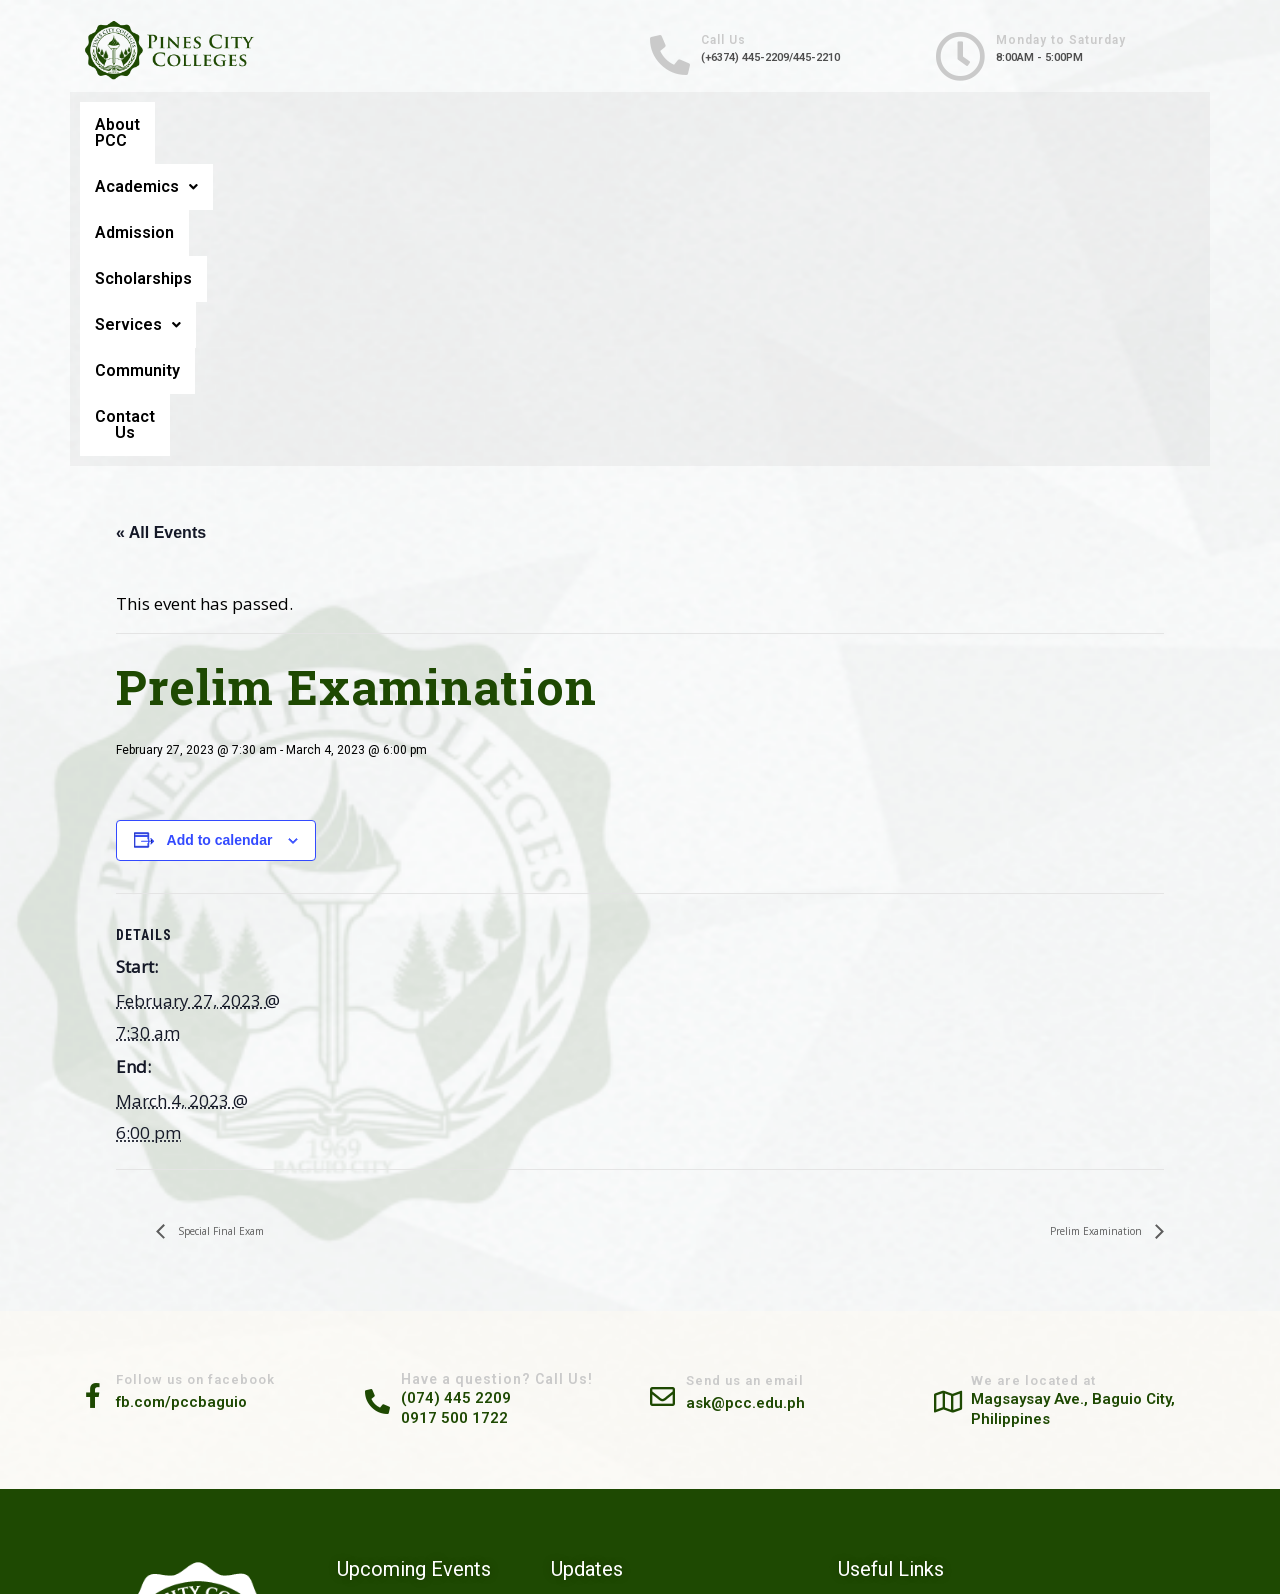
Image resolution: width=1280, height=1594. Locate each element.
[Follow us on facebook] (105, 1090)
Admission (486, 124)
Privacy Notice (985, 1404)
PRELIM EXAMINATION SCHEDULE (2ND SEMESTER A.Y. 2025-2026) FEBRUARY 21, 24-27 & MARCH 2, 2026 (430, 1433)
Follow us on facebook (226, 1075)
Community (970, 124)
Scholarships (647, 124)
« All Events (161, 224)
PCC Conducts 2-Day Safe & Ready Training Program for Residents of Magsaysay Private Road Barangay (679, 1494)
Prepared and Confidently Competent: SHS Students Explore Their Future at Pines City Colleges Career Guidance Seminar (672, 1426)
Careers (966, 1329)
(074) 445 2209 (471, 1092)
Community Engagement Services (1040, 1354)
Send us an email (780, 1076)
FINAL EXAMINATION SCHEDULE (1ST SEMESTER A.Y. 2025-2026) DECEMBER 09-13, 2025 (431, 1501)
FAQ (956, 1429)
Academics (322, 124)
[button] (322, 125)
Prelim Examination (1064, 924)
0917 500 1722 (469, 1112)
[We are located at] (960, 1094)
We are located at (1067, 1074)
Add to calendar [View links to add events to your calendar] (220, 533)
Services (812, 124)
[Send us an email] (675, 1090)
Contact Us (1125, 125)
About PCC (157, 124)
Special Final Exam (251, 924)
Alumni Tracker (987, 1304)
